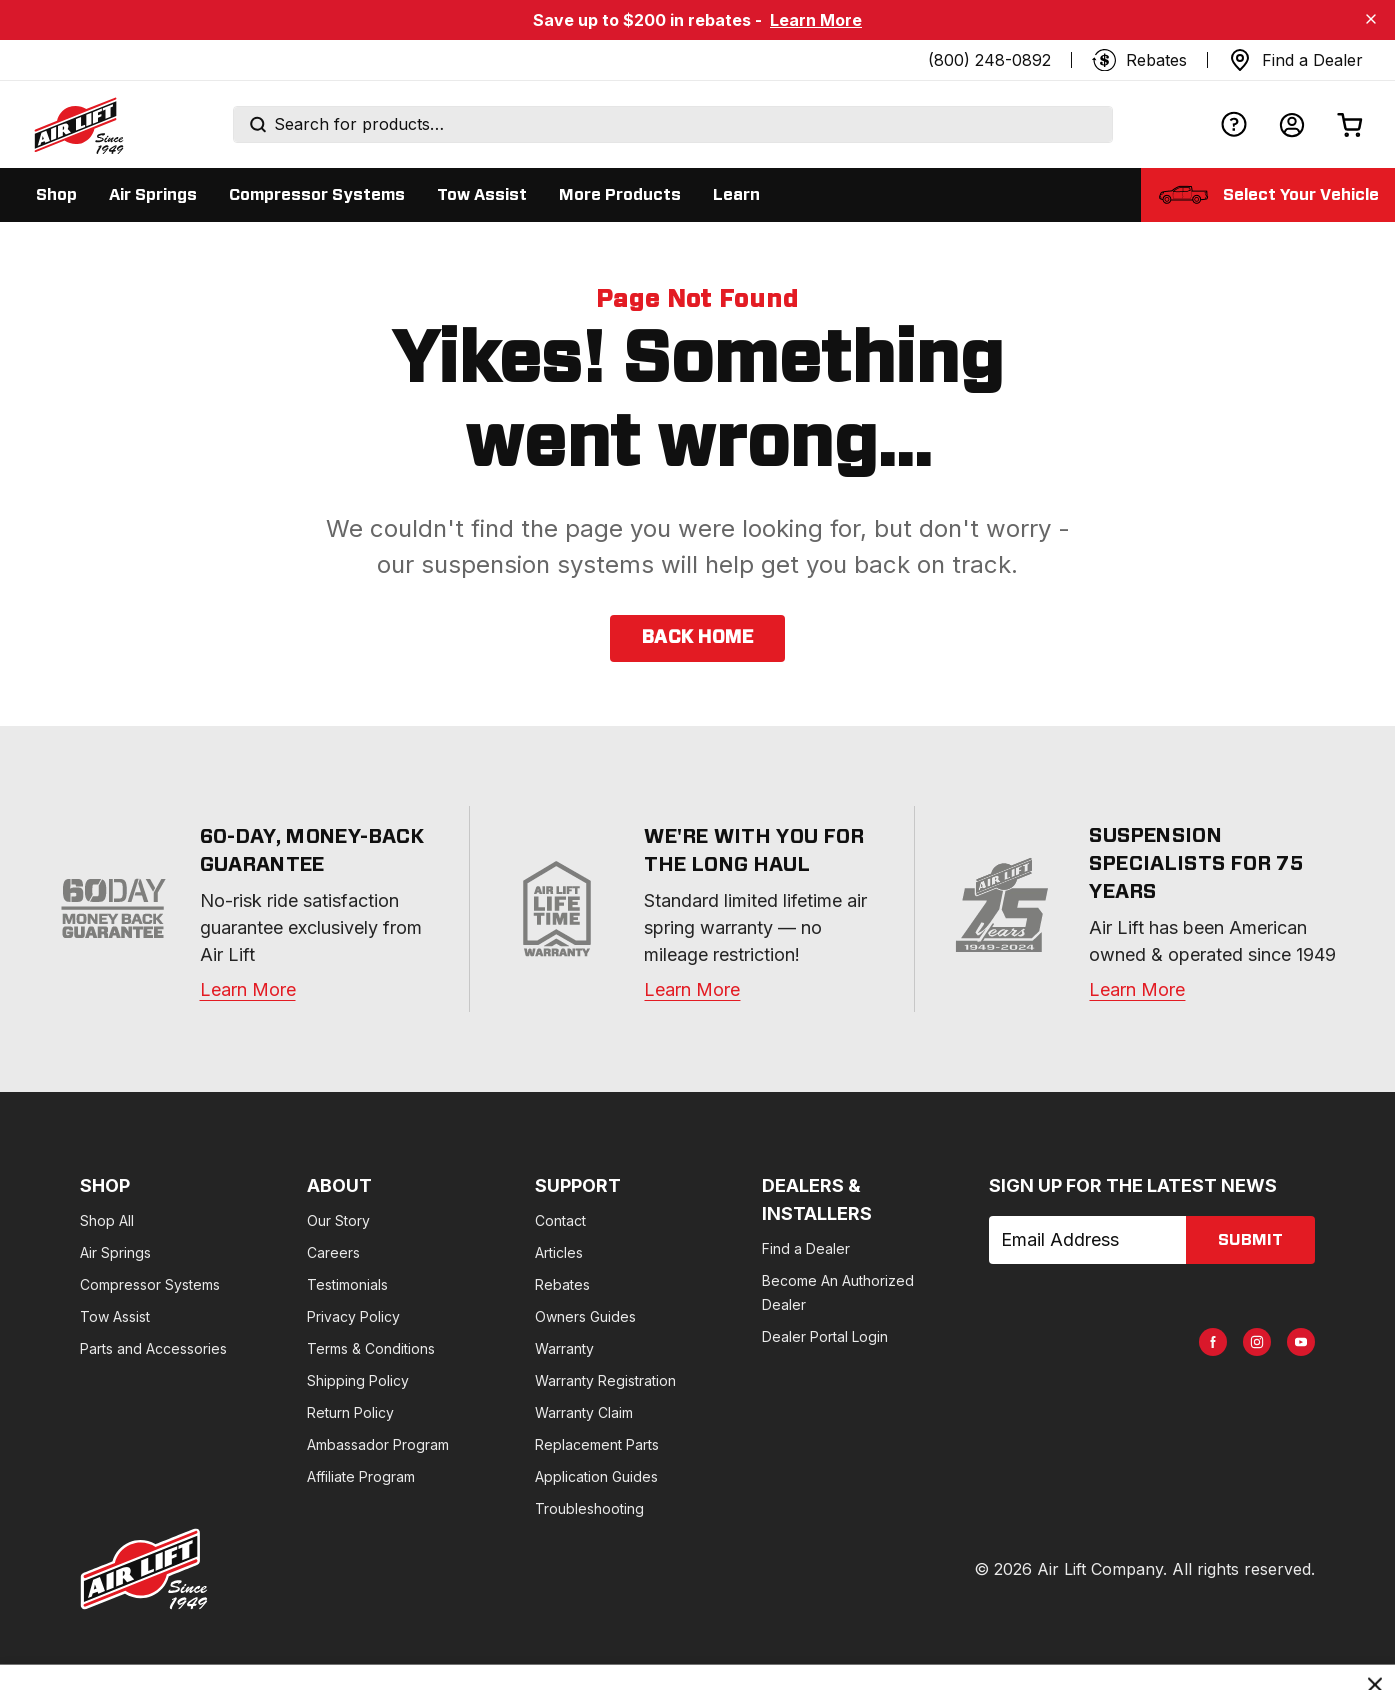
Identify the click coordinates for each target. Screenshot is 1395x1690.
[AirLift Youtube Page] (1301, 1342)
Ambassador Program (378, 1444)
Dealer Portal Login (825, 1336)
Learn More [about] (1137, 989)
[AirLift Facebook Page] (1213, 1342)
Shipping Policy (358, 1380)
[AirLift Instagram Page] (1257, 1342)
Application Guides (596, 1476)
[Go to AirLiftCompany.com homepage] (144, 1569)
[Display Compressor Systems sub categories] (317, 195)
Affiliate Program (361, 1476)
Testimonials (347, 1284)
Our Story (338, 1220)
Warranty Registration (605, 1380)
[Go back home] (78, 125)
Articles (559, 1252)
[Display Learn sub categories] (736, 195)
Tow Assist (115, 1316)
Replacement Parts (597, 1444)
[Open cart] (1350, 124)
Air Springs (115, 1252)
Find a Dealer (806, 1248)
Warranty (564, 1348)
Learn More (816, 20)
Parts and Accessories (153, 1348)
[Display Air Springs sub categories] (153, 195)
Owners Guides (585, 1316)
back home (697, 638)
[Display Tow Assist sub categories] (482, 195)
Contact (560, 1220)
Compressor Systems (150, 1284)
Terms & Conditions (371, 1348)
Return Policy (350, 1412)
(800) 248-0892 (989, 60)
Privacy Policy (353, 1316)
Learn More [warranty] (248, 989)
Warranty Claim (584, 1412)
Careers (333, 1252)
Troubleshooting (589, 1508)
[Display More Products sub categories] (620, 195)
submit (1250, 1240)
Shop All (107, 1220)
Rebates (562, 1284)
